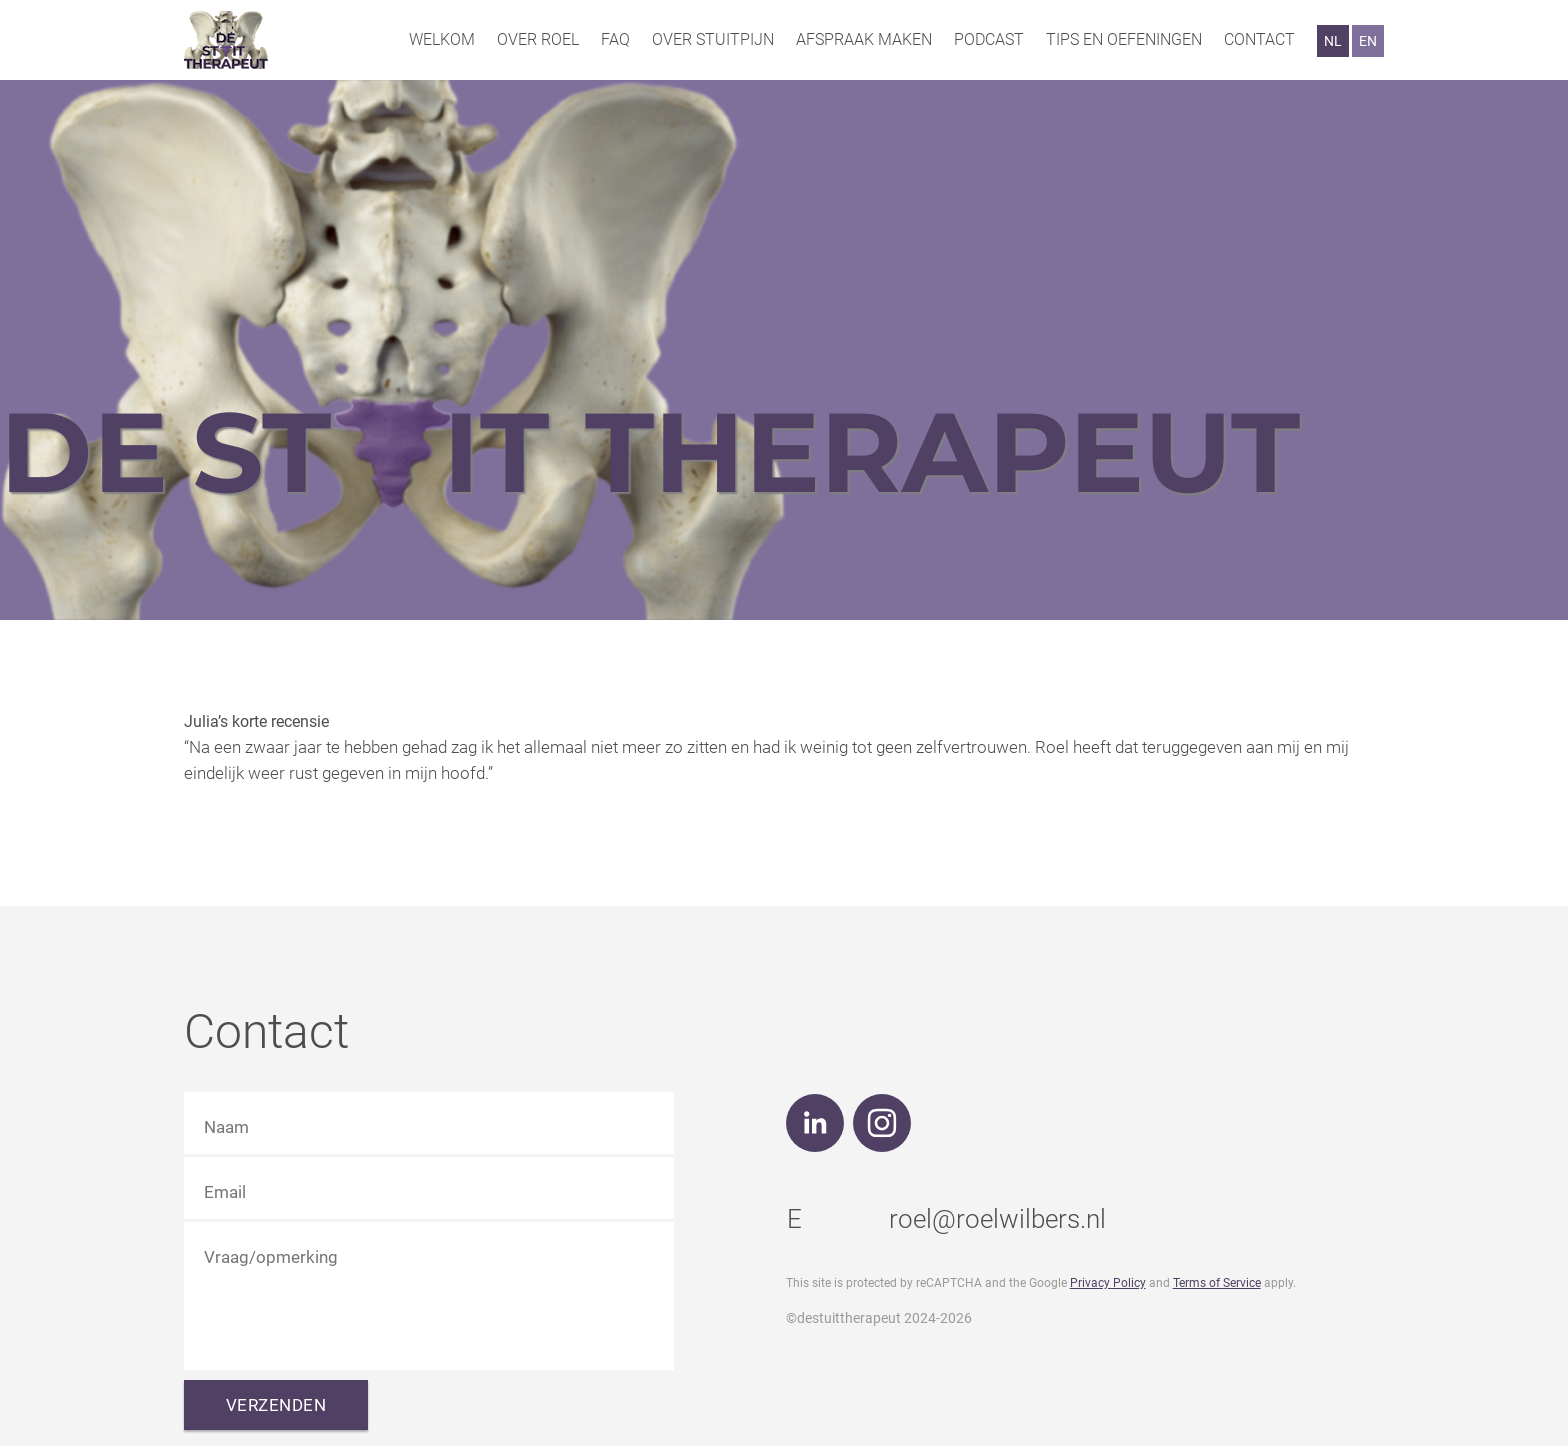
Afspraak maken (864, 39)
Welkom (442, 39)
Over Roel (538, 39)
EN (1368, 41)
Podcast (989, 39)
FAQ (615, 39)
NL (1333, 41)
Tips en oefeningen (1124, 39)
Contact (1259, 39)
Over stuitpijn (713, 39)
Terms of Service (1217, 1283)
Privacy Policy (1108, 1283)
